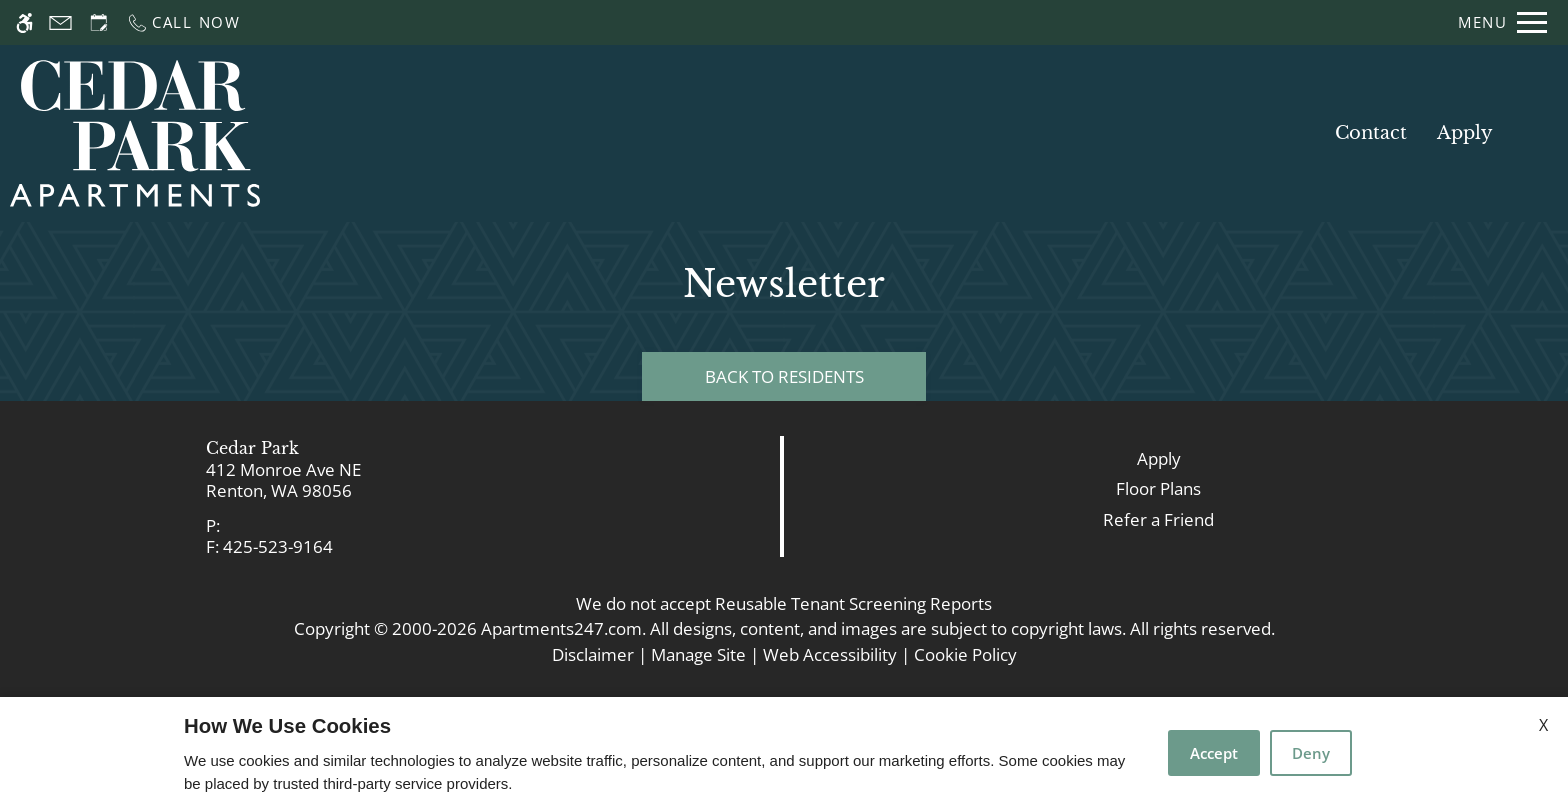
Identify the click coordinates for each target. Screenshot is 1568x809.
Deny (1311, 753)
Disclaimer (593, 654)
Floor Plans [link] (1158, 488)
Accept (1214, 753)
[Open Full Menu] (1502, 22)
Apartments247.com (561, 628)
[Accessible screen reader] (24, 22)
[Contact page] (60, 22)
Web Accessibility (830, 654)
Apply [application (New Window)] (1465, 133)
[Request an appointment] (99, 22)
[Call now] (183, 22)
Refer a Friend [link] (1158, 519)
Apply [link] (1159, 458)
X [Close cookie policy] (1543, 725)
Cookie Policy (965, 654)
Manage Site (698, 654)
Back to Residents (784, 376)
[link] (392, 480)
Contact (1371, 133)
